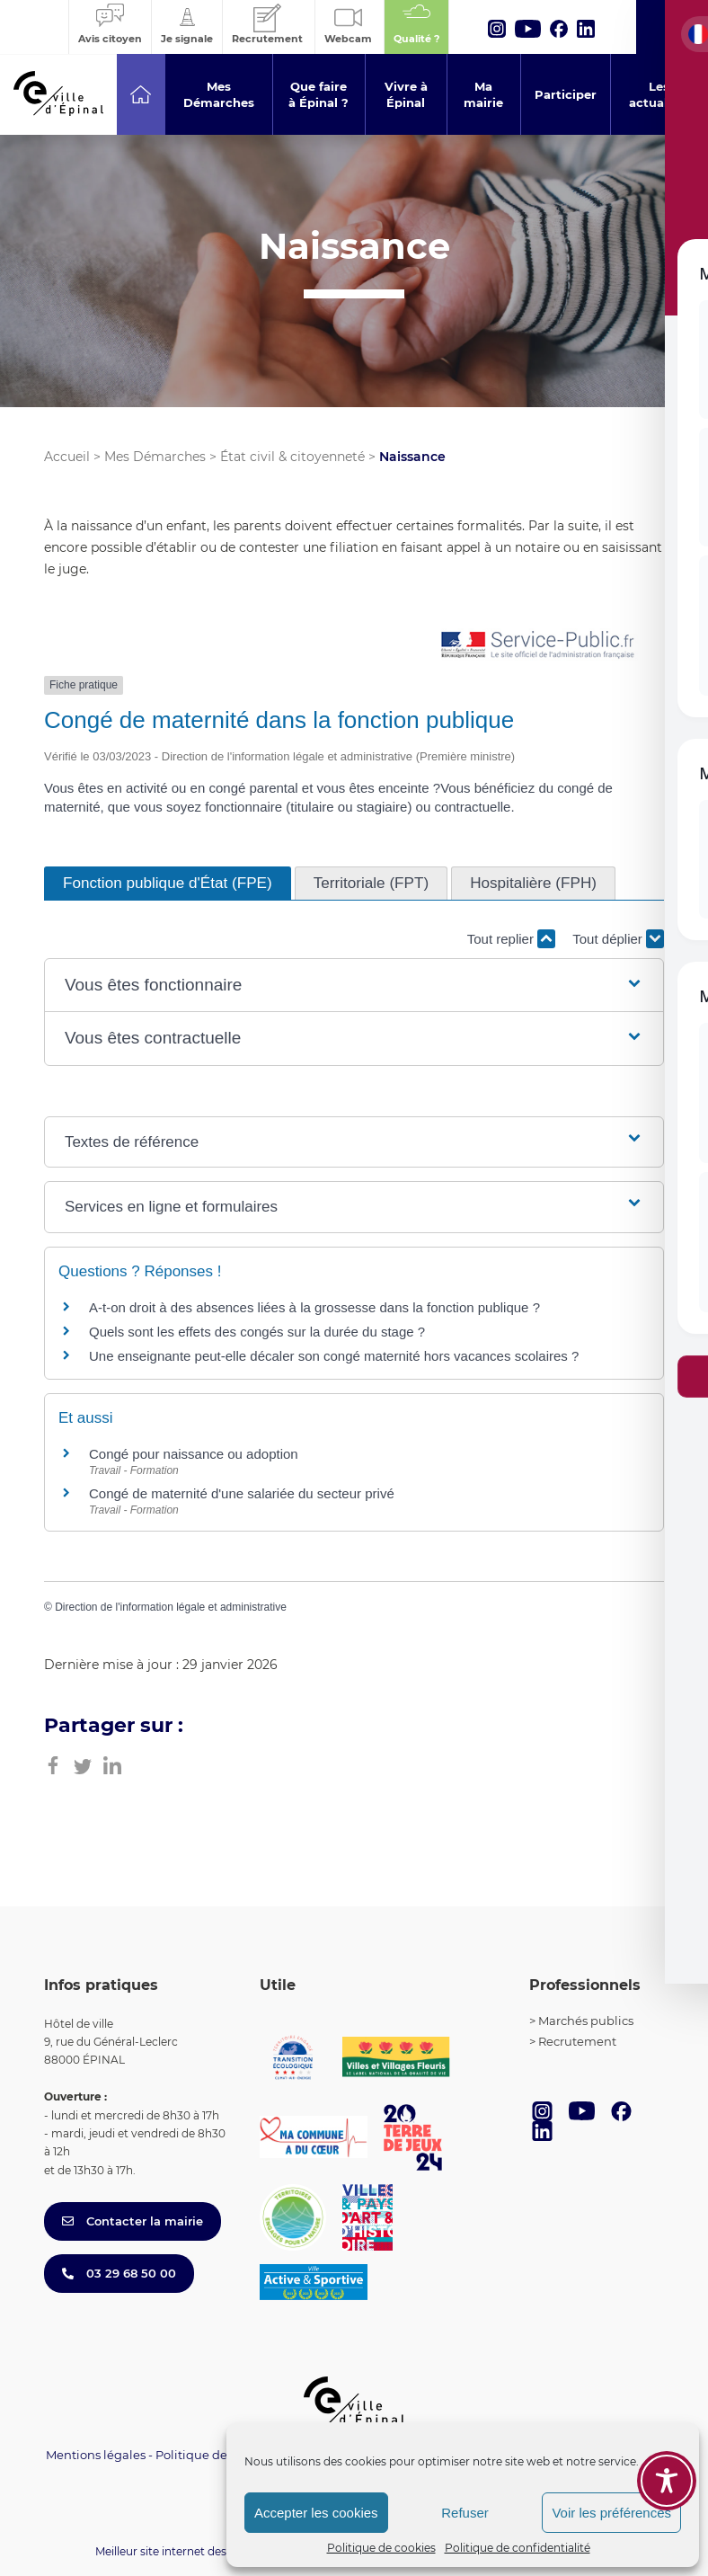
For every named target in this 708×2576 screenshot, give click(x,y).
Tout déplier (618, 938)
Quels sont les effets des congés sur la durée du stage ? (257, 1331)
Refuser (465, 2512)
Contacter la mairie (132, 2221)
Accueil (67, 457)
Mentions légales (96, 2454)
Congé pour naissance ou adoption (193, 1453)
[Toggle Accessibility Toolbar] (667, 2481)
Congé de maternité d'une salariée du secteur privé (241, 1493)
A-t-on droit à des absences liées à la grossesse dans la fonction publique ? (314, 1307)
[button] (354, 985)
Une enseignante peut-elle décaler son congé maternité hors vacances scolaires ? (334, 1356)
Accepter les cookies (316, 2512)
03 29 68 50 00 (119, 2273)
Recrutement (577, 2041)
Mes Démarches (155, 457)
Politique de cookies (381, 2547)
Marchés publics (585, 2020)
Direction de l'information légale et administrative (171, 1607)
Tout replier (511, 938)
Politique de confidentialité (517, 2547)
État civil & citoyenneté (292, 457)
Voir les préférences (611, 2512)
